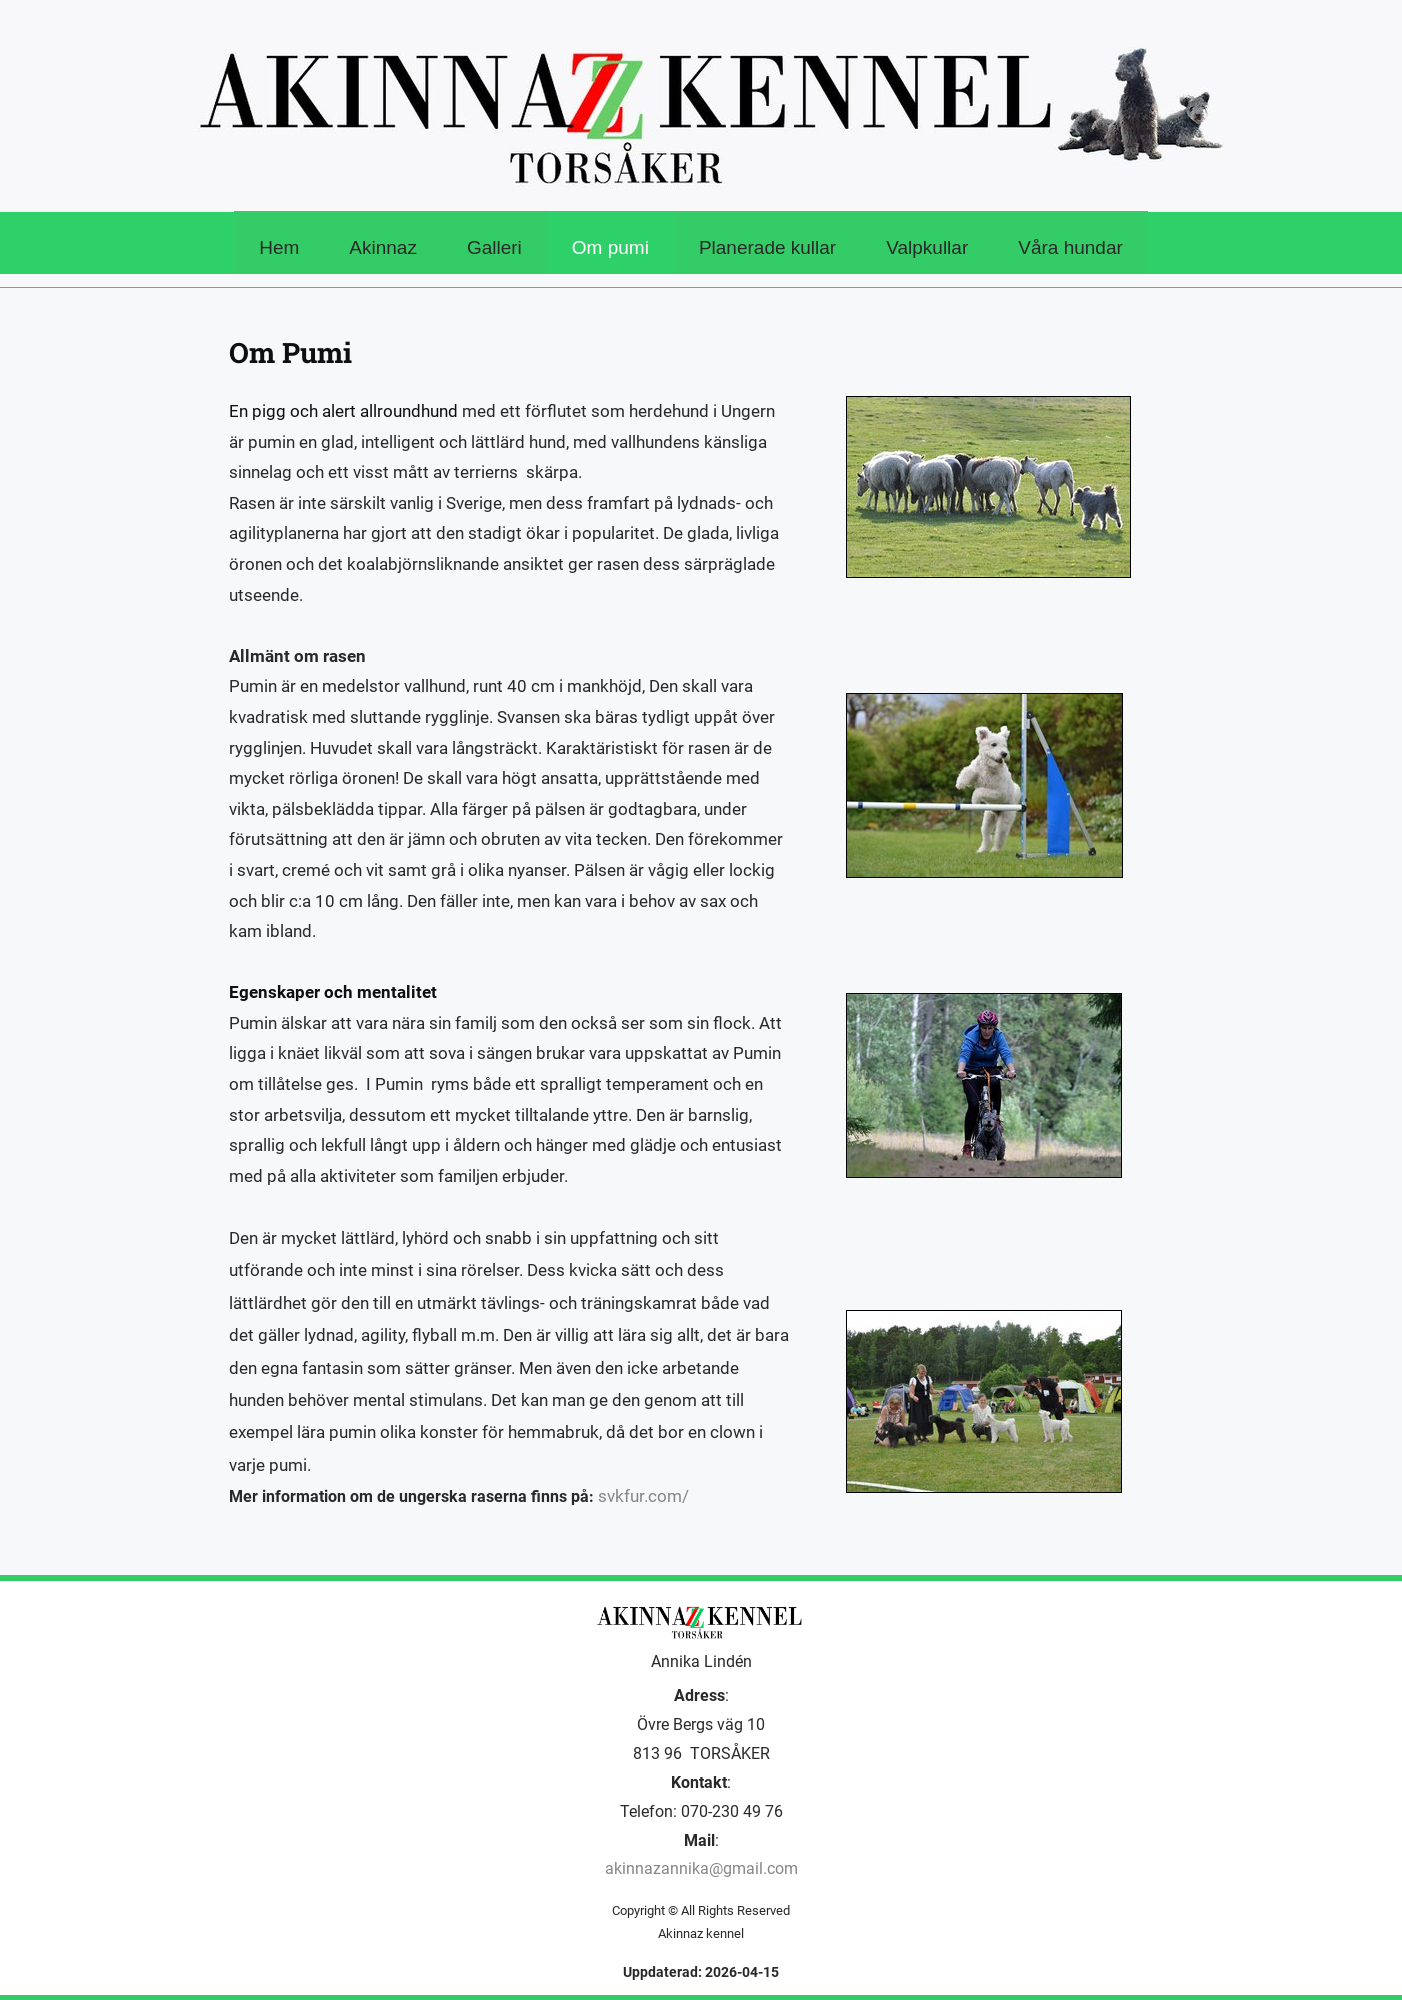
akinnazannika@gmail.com (701, 1868)
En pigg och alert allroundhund (345, 411)
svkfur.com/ (643, 1496)
